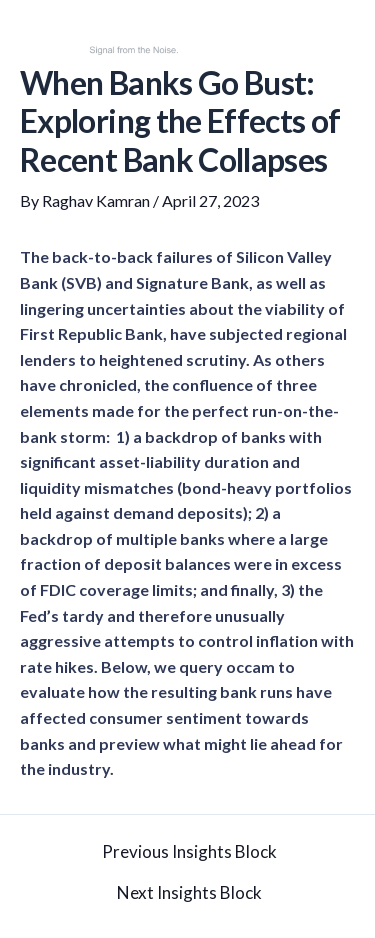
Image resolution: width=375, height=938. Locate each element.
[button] (348, 38)
